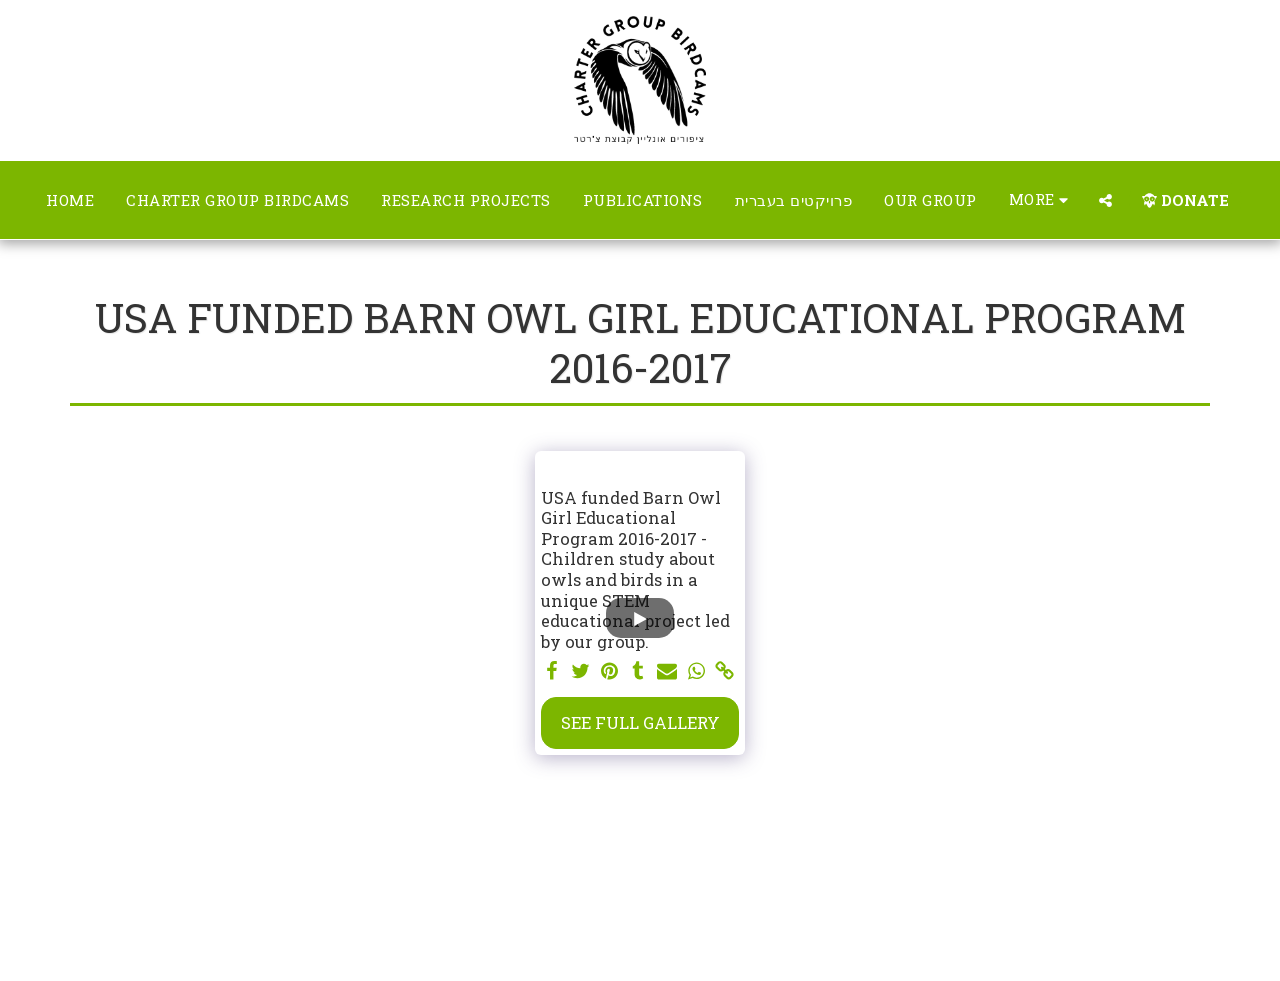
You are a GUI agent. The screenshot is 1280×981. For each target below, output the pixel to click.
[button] (1105, 200)
